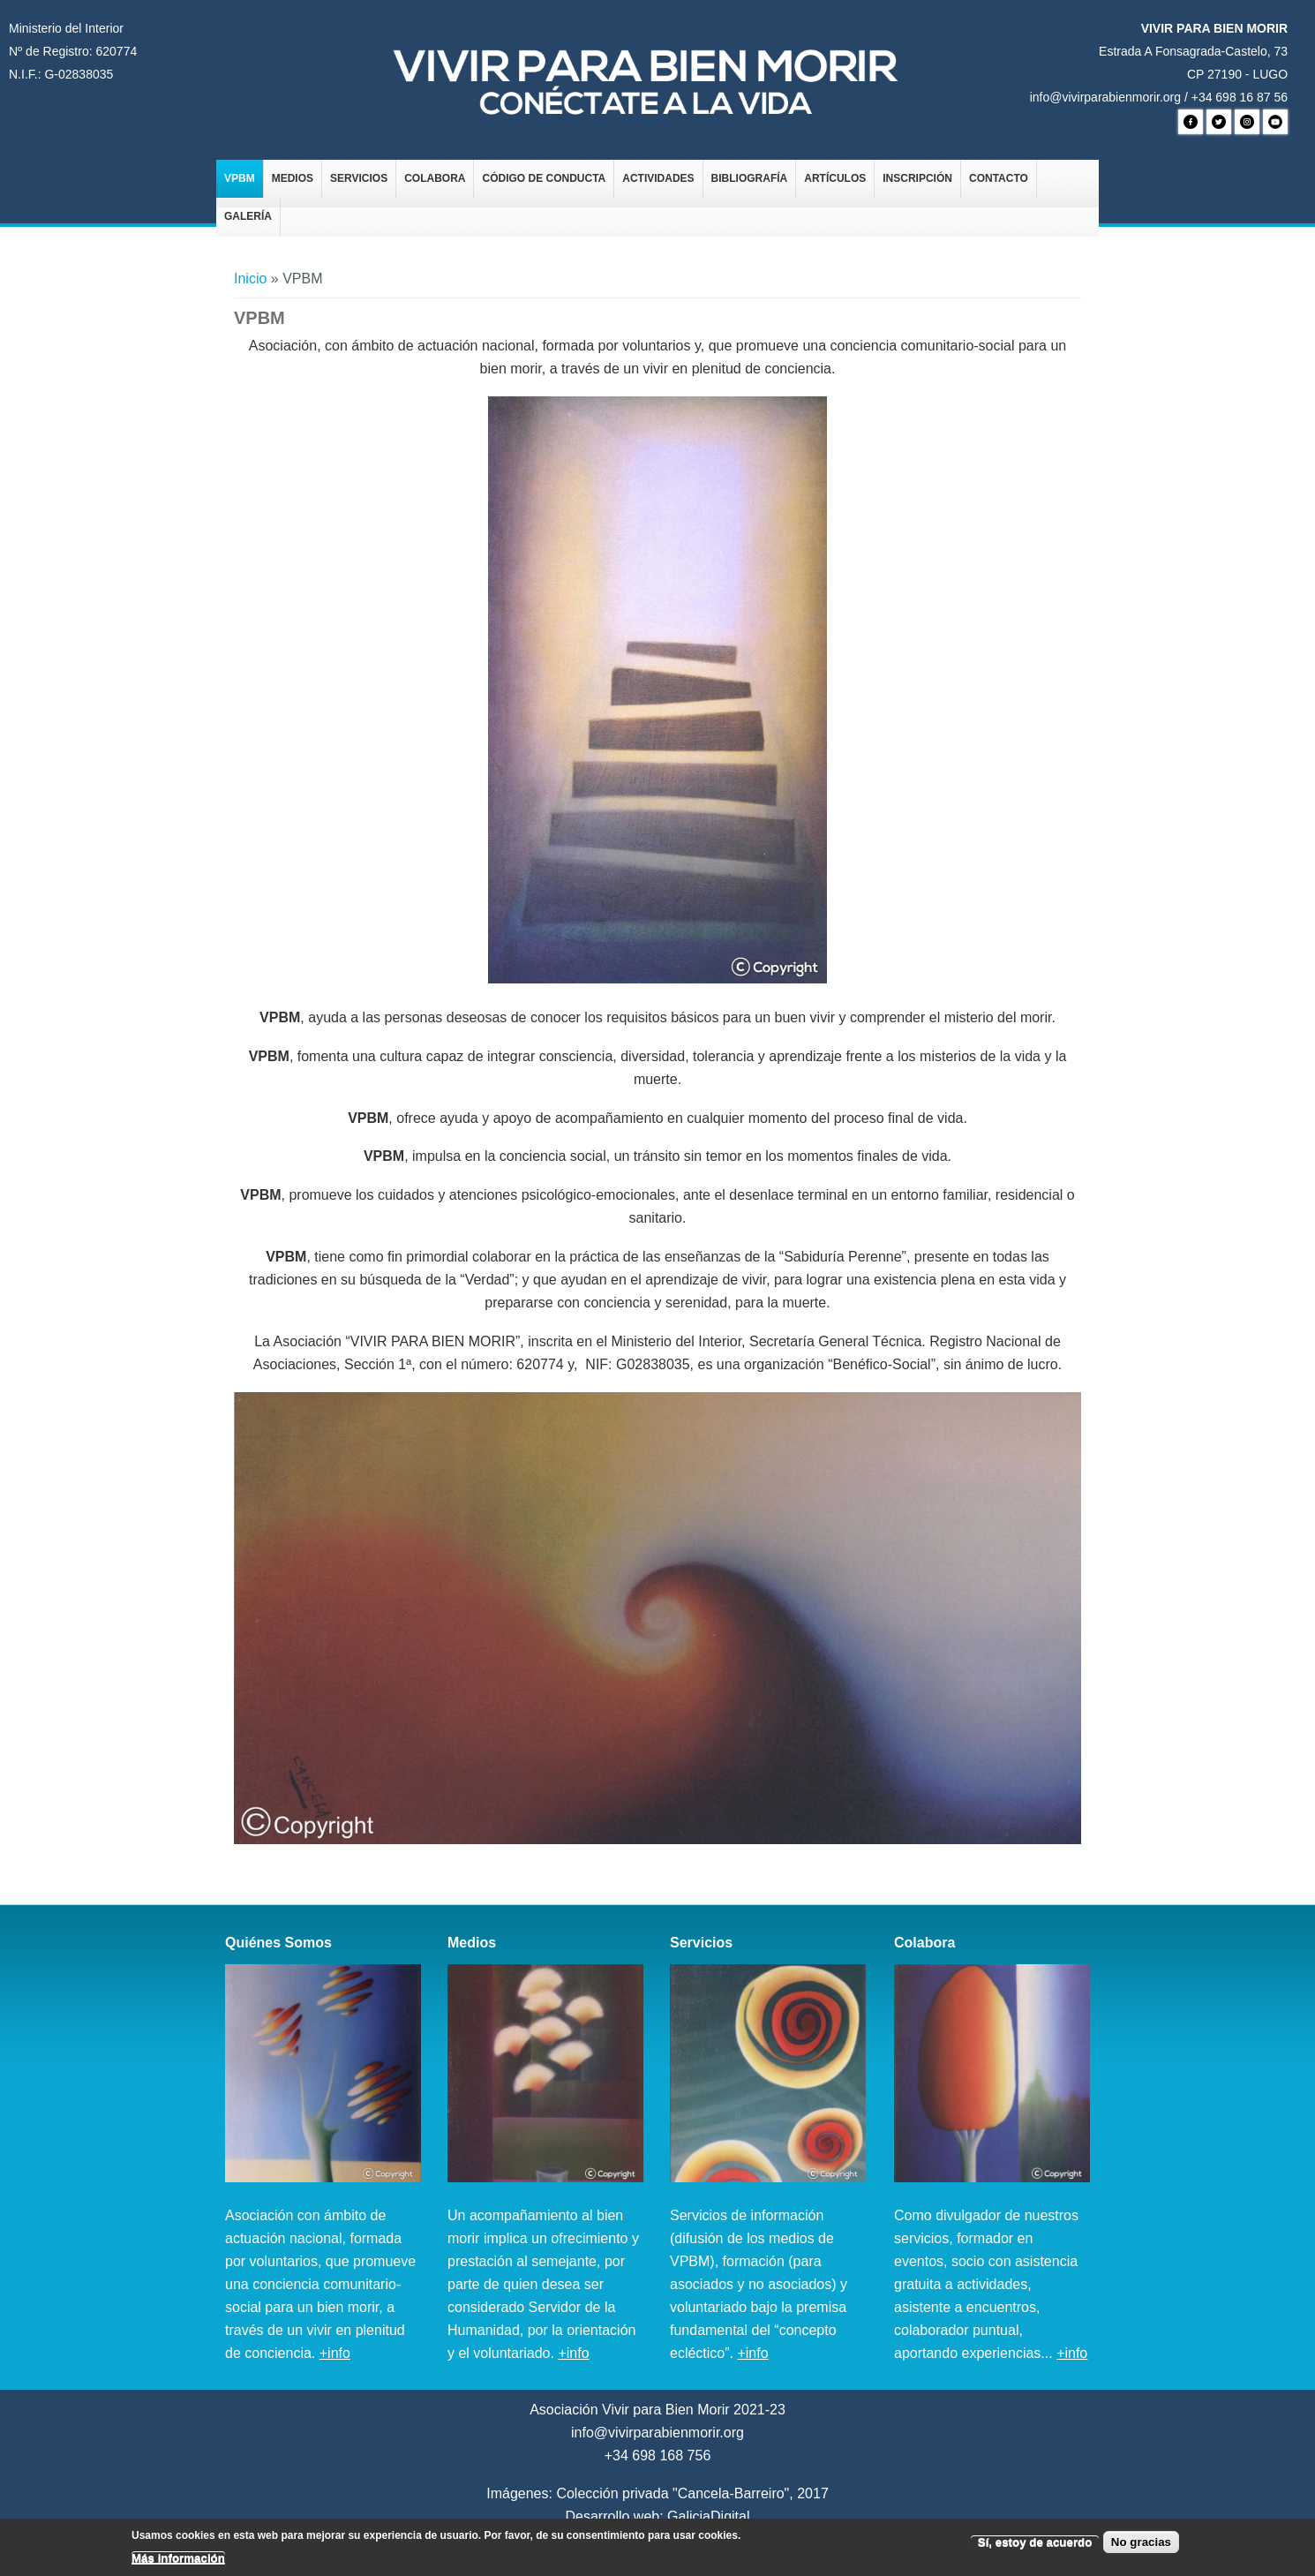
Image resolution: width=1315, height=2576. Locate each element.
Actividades (658, 178)
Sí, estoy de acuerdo (1035, 2546)
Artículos (835, 178)
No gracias (1141, 2546)
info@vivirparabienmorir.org (1105, 97)
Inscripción (917, 178)
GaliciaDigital (708, 2516)
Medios (292, 178)
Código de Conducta (543, 178)
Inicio (250, 278)
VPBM (239, 178)
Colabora (434, 178)
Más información (178, 2562)
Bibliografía (749, 178)
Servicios (358, 178)
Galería (248, 216)
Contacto (998, 178)
